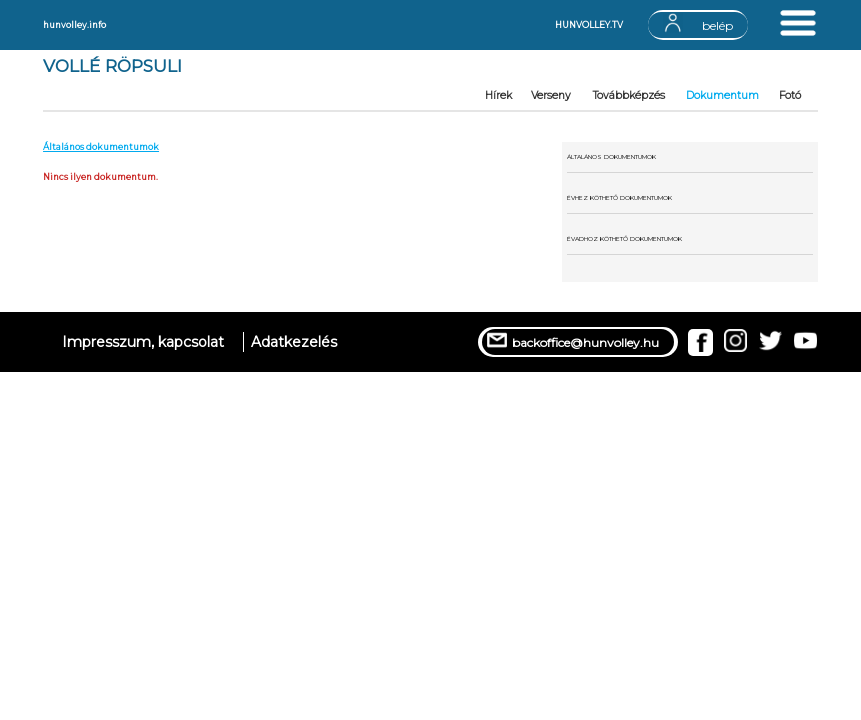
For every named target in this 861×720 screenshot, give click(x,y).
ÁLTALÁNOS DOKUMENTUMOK (611, 157)
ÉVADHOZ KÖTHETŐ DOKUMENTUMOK (624, 239)
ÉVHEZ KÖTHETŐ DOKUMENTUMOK (619, 198)
